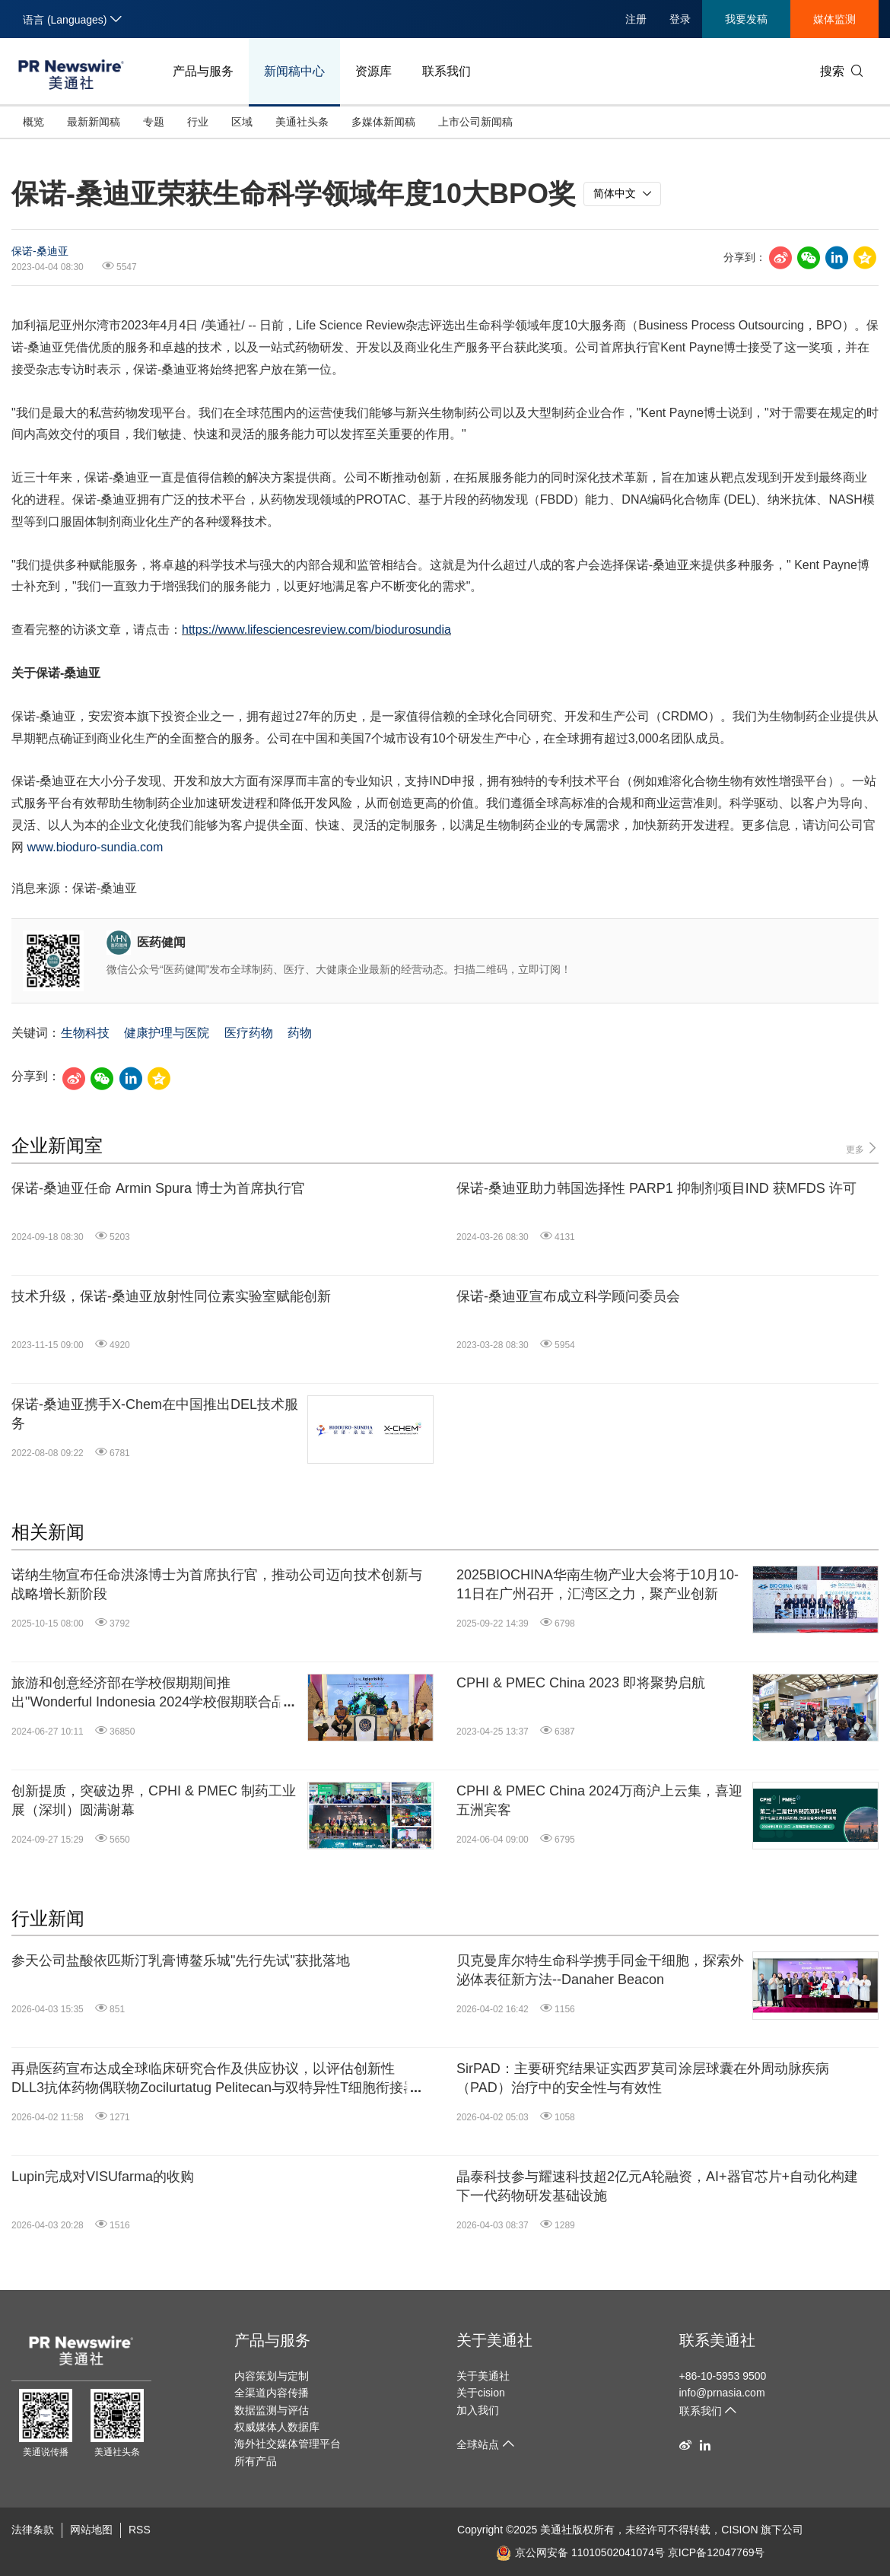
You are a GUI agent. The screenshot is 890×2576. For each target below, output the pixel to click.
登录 (680, 19)
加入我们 (477, 2410)
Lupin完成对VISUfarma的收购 (102, 2176)
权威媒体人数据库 (276, 2427)
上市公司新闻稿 (475, 122)
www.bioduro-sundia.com (95, 847)
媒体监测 (834, 19)
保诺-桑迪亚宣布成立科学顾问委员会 (568, 1296)
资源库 (373, 71)
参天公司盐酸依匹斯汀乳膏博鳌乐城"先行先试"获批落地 (180, 1960)
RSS (140, 2530)
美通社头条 (302, 122)
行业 (197, 122)
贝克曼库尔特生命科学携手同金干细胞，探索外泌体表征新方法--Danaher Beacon (600, 1970)
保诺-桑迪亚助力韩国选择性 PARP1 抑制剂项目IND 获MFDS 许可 (656, 1188)
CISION (739, 2530)
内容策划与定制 (271, 2376)
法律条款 (32, 2530)
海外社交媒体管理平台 (287, 2444)
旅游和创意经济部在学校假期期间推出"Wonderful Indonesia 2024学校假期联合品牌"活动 (148, 1693)
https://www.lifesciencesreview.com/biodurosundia (316, 629)
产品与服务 (203, 71)
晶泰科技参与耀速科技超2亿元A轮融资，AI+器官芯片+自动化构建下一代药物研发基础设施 (657, 2186)
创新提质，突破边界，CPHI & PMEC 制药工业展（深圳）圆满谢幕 (153, 1800)
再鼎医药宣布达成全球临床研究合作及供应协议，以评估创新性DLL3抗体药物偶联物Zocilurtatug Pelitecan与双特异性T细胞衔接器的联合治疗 (214, 2079)
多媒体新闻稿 (383, 122)
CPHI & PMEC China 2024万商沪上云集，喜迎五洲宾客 (599, 1800)
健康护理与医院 (166, 1032)
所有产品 (255, 2461)
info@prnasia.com (722, 2393)
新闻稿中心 (294, 71)
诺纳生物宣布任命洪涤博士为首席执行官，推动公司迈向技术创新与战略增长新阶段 (216, 1584)
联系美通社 (717, 2340)
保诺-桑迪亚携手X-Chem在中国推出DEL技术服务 (154, 1414)
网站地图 (91, 2530)
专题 (153, 122)
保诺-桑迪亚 (39, 251)
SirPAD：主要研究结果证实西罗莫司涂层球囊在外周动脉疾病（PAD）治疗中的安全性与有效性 (642, 2078)
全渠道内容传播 (271, 2393)
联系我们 (446, 71)
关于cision (480, 2393)
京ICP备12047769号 (716, 2552)
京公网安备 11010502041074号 (580, 2552)
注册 (636, 19)
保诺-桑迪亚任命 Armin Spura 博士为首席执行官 (158, 1188)
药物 (300, 1032)
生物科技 (85, 1032)
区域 (242, 122)
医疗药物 (248, 1032)
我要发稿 (746, 19)
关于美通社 (494, 2340)
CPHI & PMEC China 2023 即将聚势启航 (580, 1682)
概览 (33, 122)
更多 (862, 1148)
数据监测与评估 (271, 2410)
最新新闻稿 (93, 122)
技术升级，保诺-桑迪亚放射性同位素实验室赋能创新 (171, 1296)
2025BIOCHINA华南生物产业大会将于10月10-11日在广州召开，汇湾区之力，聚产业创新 (597, 1584)
